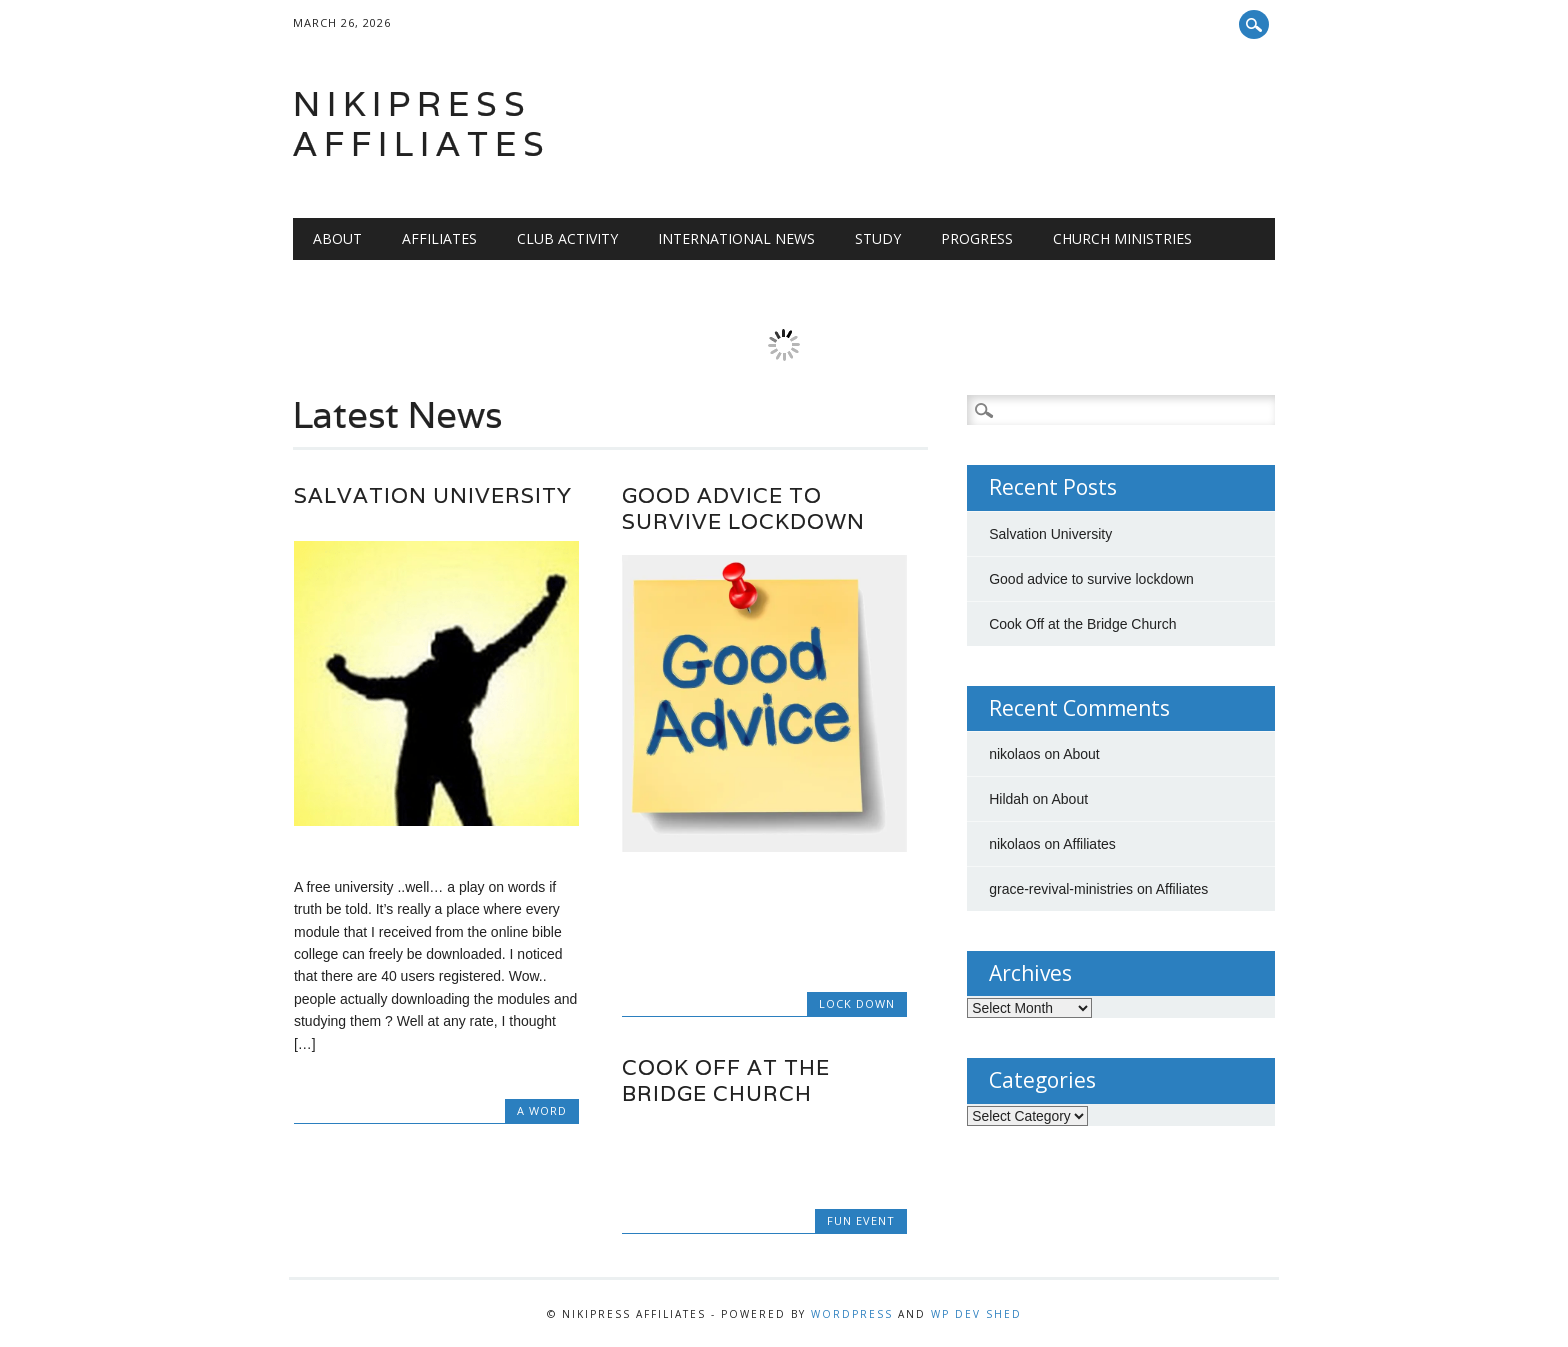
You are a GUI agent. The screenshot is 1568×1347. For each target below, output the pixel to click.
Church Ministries (1122, 238)
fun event (861, 1220)
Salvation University (433, 495)
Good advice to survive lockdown (743, 508)
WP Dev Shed (976, 1314)
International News (736, 238)
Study (878, 238)
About (337, 238)
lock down (857, 1003)
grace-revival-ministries (1061, 889)
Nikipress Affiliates (422, 123)
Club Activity (567, 238)
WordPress (852, 1314)
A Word (542, 1110)
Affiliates (439, 238)
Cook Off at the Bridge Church (726, 1080)
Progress (977, 238)
